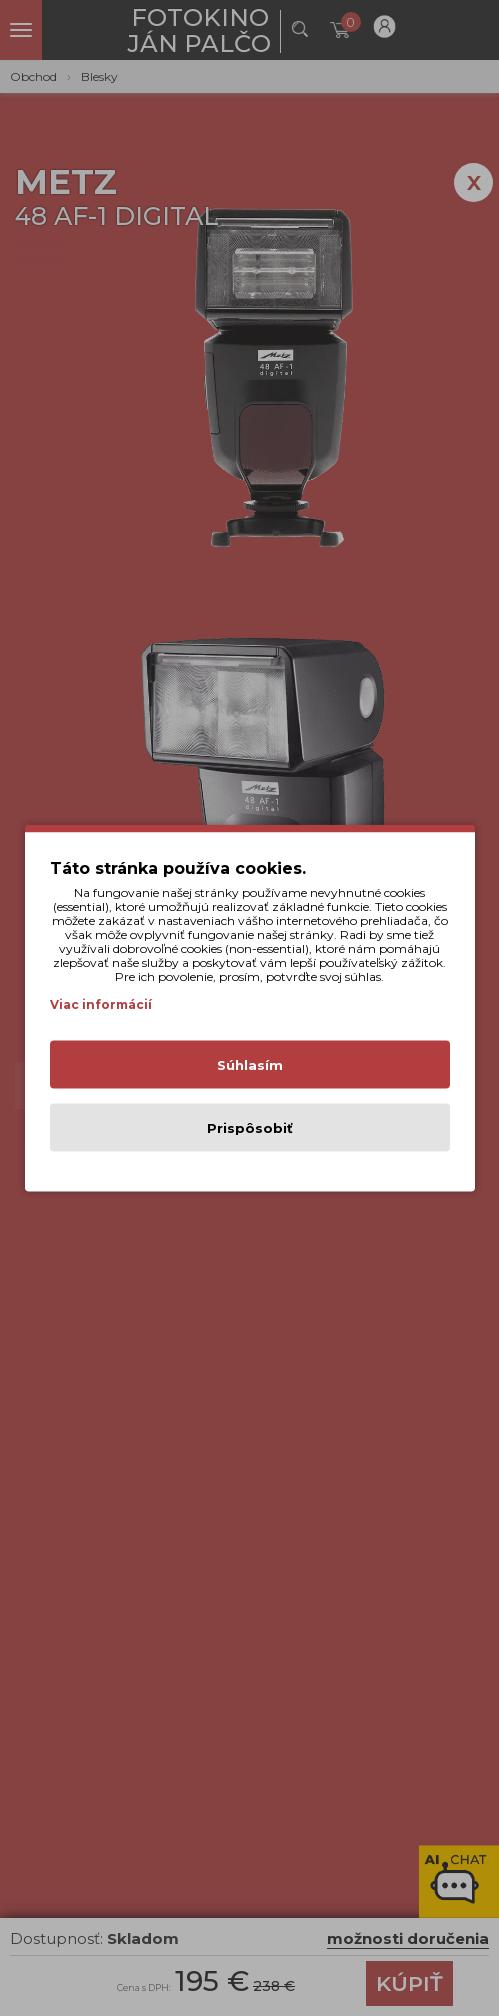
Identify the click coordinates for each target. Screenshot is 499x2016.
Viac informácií (101, 1004)
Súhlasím (250, 1065)
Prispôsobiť (250, 1128)
